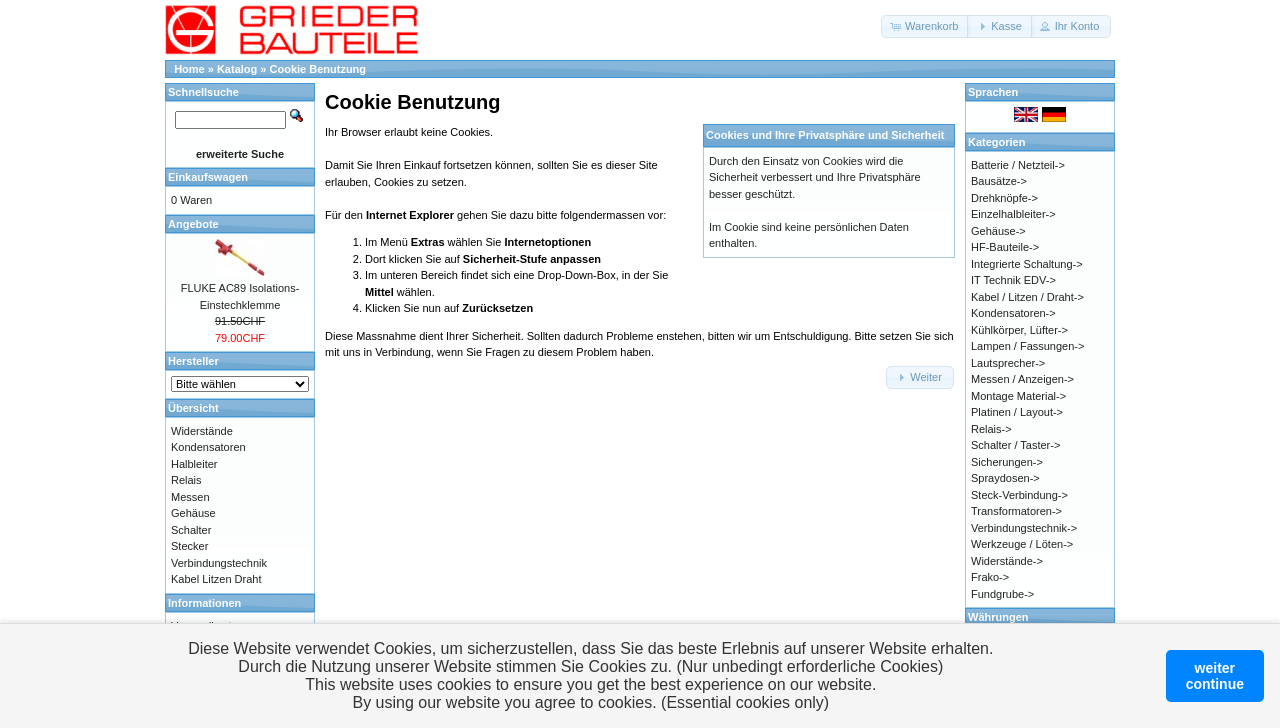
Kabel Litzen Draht (216, 579)
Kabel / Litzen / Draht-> (1027, 297)
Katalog (237, 69)
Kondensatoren (208, 447)
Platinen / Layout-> (1017, 412)
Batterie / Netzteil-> (1018, 165)
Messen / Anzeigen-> (1022, 379)
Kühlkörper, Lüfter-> (1019, 330)
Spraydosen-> (1005, 478)
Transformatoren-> (1016, 511)
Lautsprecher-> (1008, 363)
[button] (925, 26)
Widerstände (202, 431)
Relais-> (991, 429)
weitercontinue (1215, 676)
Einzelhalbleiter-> (1013, 214)
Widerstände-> (1007, 561)
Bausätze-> (999, 181)
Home (189, 69)
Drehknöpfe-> (1004, 198)
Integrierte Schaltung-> (1027, 264)
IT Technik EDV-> (1013, 280)
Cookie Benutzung (318, 69)
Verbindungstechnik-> (1024, 528)
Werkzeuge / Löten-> (1022, 544)
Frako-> (990, 577)
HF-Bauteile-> (1005, 247)
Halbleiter (194, 464)
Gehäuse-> (998, 231)
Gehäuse (193, 513)
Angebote (193, 224)
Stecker (189, 546)
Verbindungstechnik (219, 563)
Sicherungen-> (1007, 462)
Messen (190, 497)
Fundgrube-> (1002, 594)
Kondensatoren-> (1013, 313)
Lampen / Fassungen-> (1027, 346)
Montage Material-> (1018, 396)
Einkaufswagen (208, 177)
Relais (186, 480)
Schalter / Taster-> (1015, 445)
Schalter (191, 530)
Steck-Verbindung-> (1019, 495)
